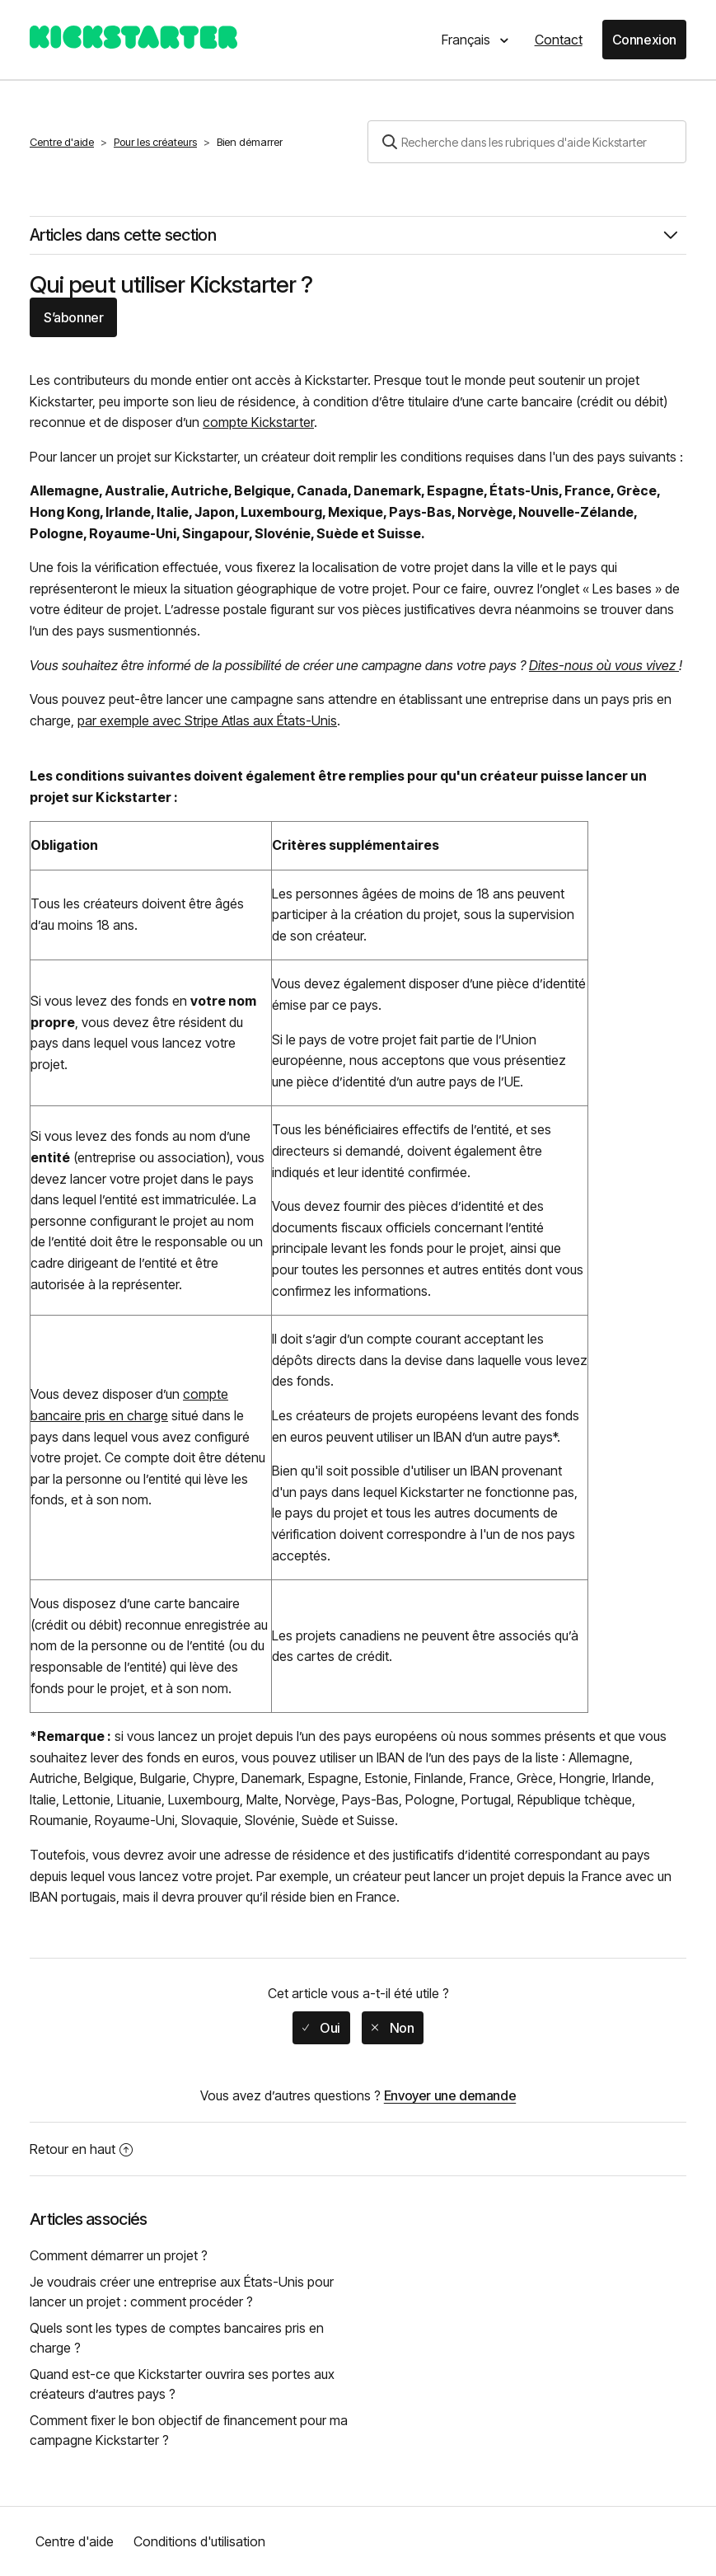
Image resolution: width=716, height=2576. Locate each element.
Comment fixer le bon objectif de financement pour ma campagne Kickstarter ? (189, 2430)
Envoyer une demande (450, 2095)
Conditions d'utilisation (199, 2541)
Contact (559, 39)
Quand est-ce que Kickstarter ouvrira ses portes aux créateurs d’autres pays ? (182, 2384)
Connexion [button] (644, 39)
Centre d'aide (62, 141)
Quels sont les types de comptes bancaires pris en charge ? (177, 2338)
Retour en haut (81, 2149)
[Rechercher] (526, 141)
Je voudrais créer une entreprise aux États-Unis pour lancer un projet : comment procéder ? (182, 2291)
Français (468, 39)
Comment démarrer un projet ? (119, 2255)
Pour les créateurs (155, 141)
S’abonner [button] (73, 317)
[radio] (321, 2027)
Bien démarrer (250, 141)
